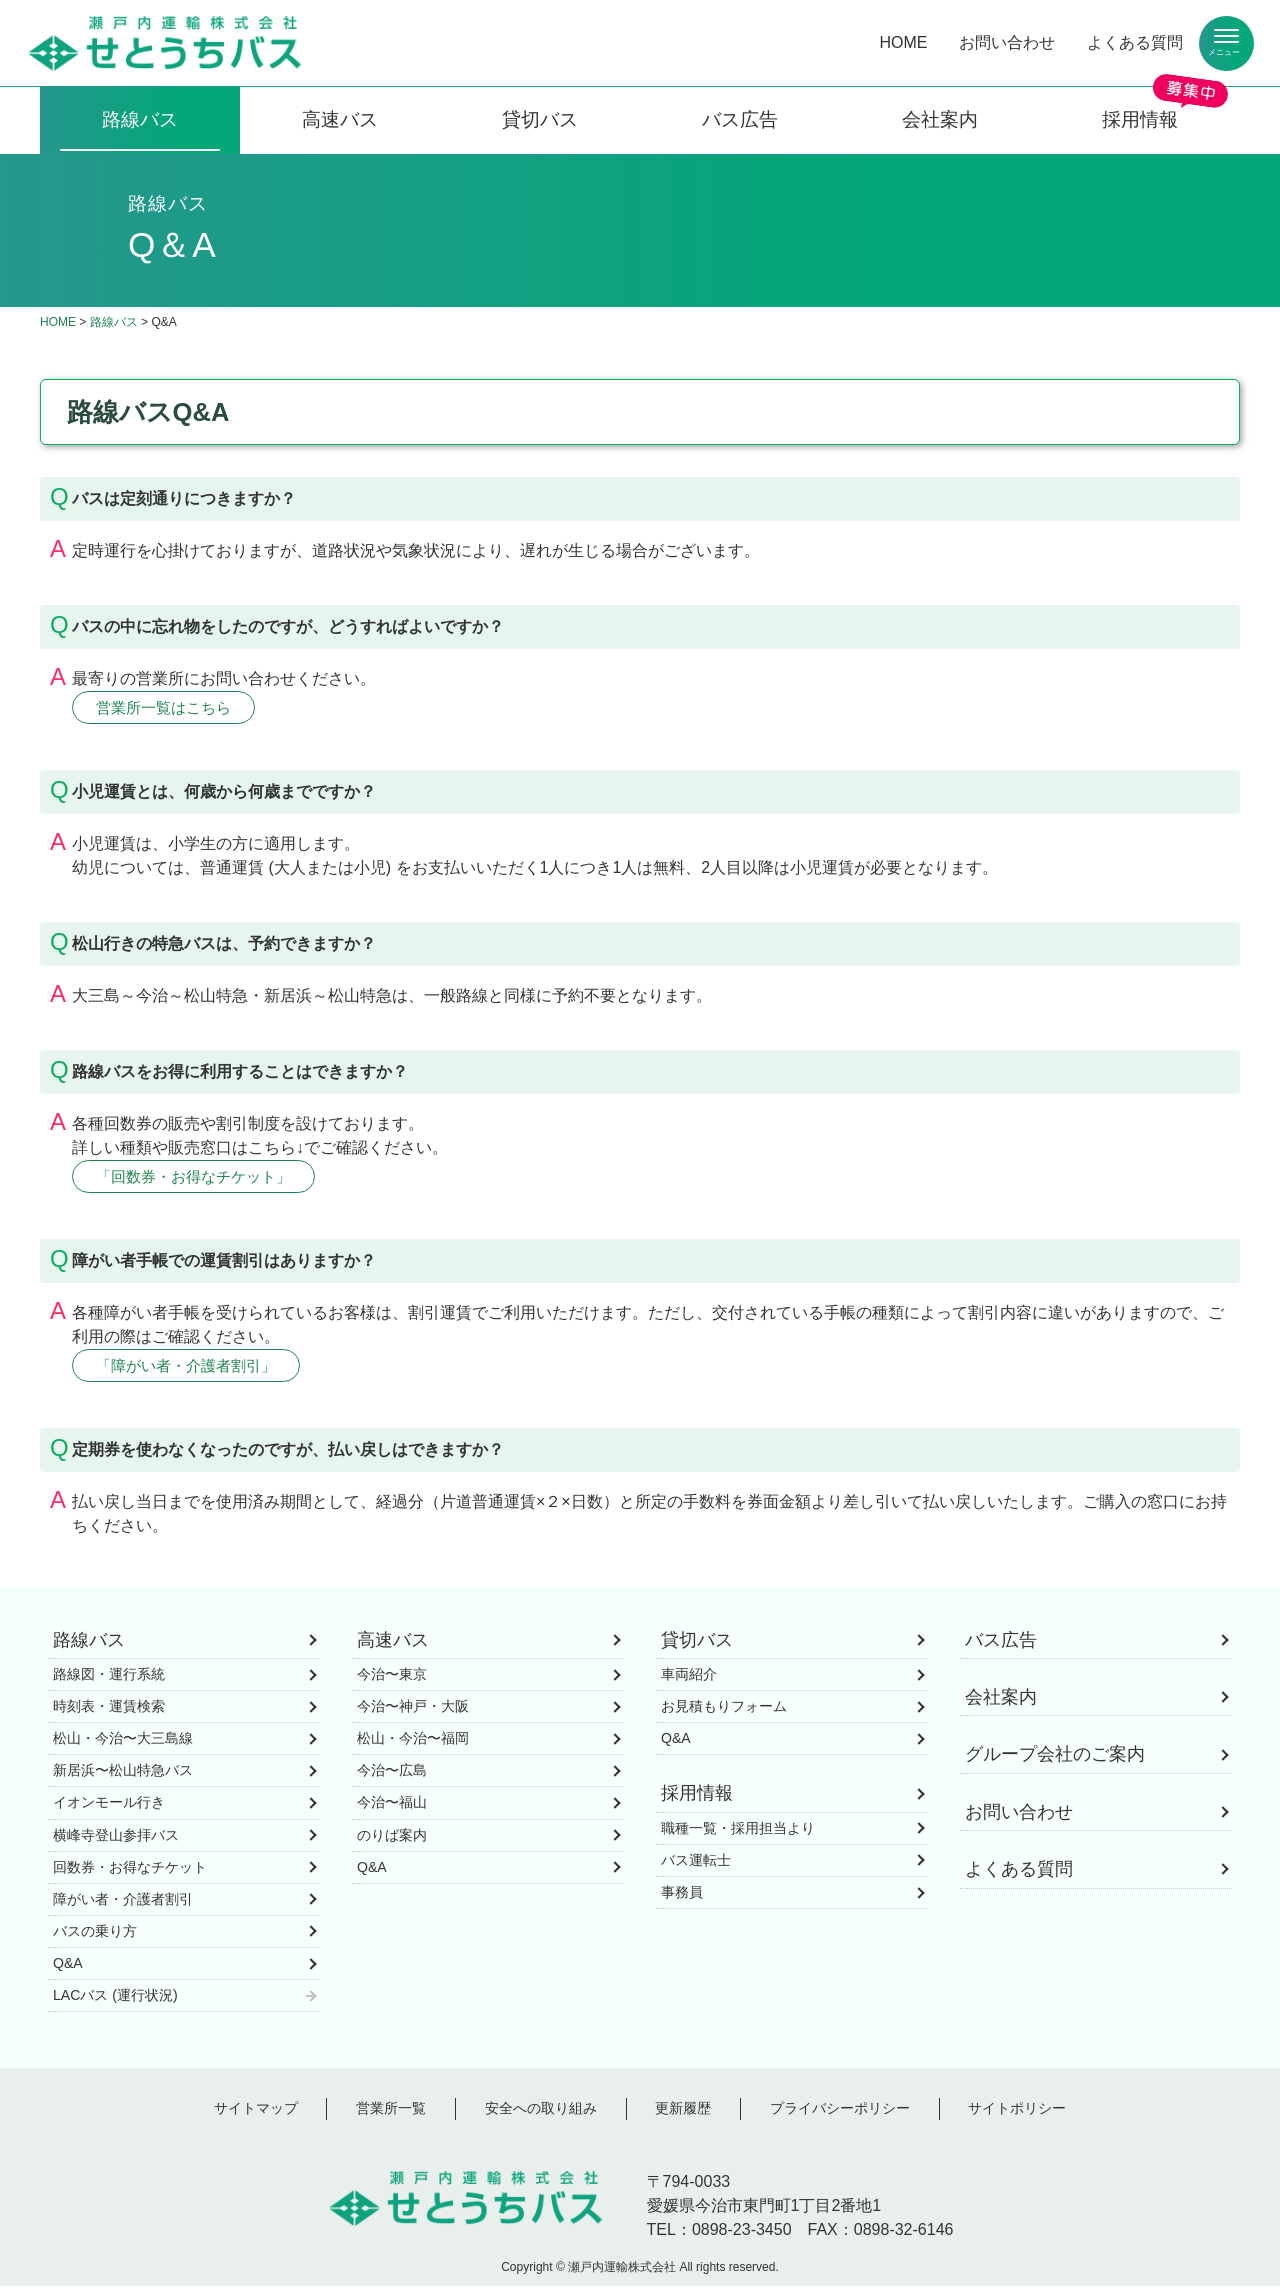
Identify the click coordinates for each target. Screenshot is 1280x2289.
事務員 (682, 1895)
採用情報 (1140, 119)
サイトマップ (256, 2112)
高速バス (340, 119)
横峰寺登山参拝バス (116, 1838)
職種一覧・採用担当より (738, 1831)
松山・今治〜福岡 (413, 1742)
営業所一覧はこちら (169, 707)
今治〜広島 (392, 1774)
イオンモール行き (109, 1806)
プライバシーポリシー (840, 2112)
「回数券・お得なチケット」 (201, 1177)
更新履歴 (683, 2112)
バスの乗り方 (95, 1934)
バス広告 (740, 119)
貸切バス (540, 119)
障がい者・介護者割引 (123, 1902)
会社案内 (940, 119)
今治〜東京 (392, 1678)
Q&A (68, 1967)
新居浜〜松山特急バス (123, 1774)
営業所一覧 (391, 2112)
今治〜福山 (392, 1806)
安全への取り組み (541, 2112)
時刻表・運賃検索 (109, 1710)
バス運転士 (696, 1863)
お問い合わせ (1007, 42)
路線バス (140, 119)
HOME (903, 42)
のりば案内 (392, 1838)
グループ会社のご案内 (1055, 1758)
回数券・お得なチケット (130, 1870)
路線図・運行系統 (109, 1678)
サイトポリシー (1017, 2112)
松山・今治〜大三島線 (123, 1742)
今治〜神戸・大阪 (413, 1710)
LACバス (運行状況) (115, 1999)
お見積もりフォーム (724, 1710)
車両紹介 (689, 1678)
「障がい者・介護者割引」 (193, 1367)
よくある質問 (1135, 42)
